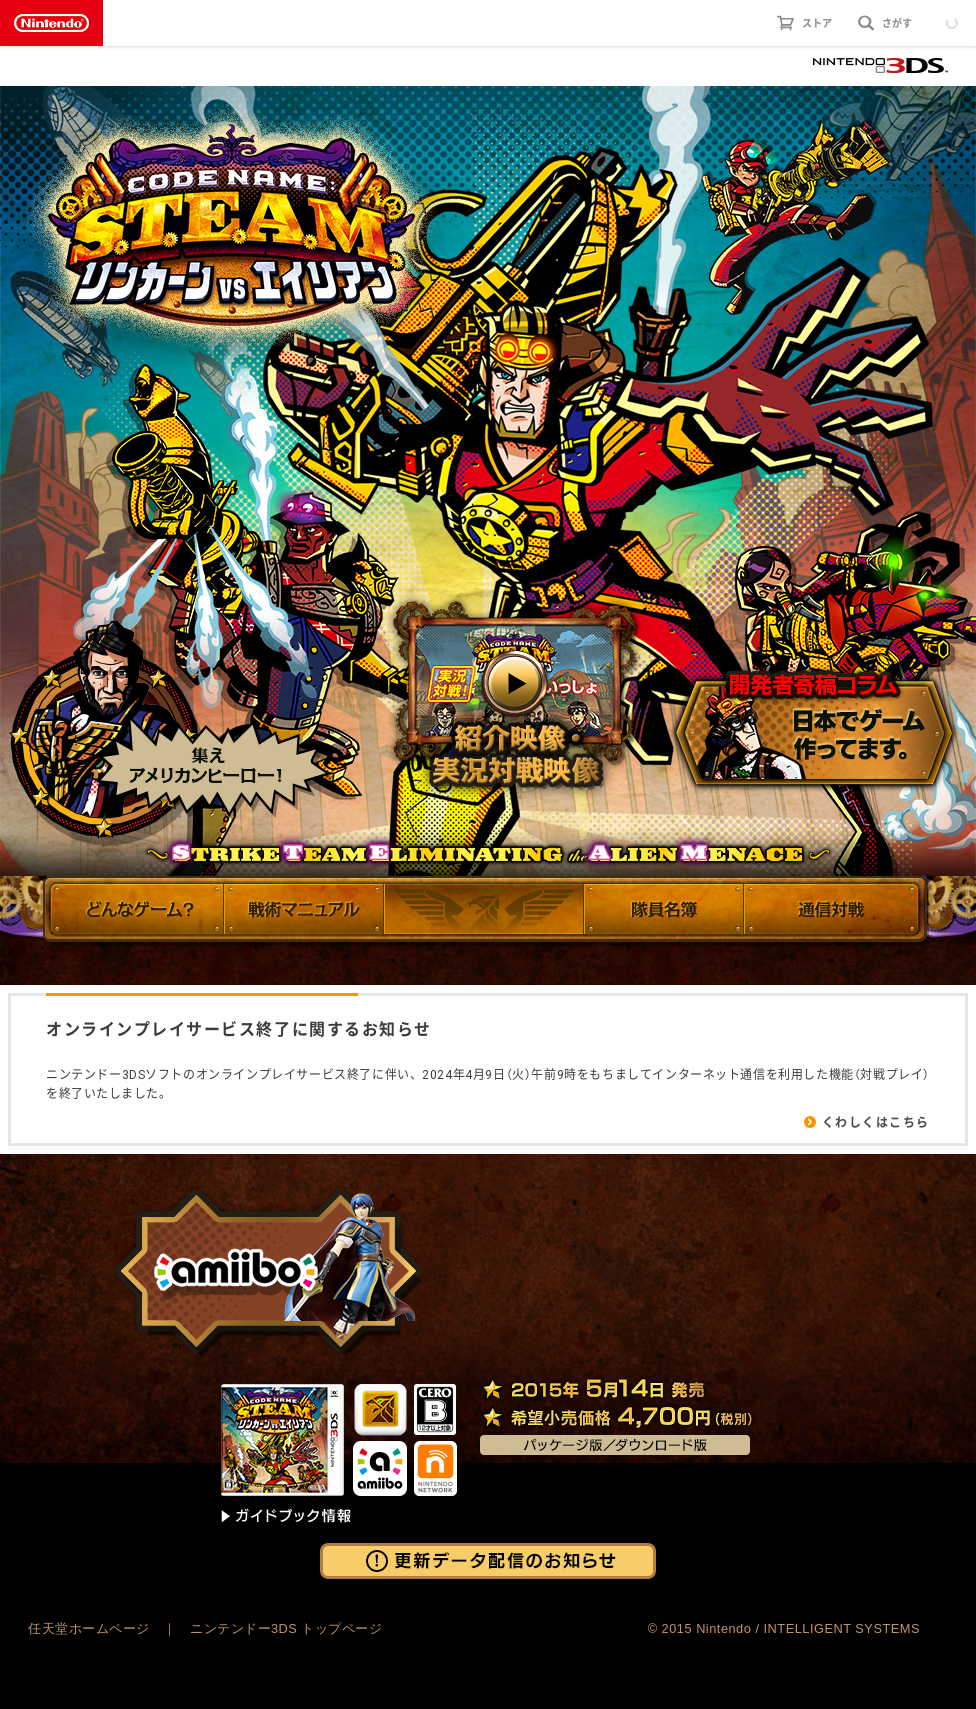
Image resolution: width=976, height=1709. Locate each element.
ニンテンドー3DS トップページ (286, 1628)
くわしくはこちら (876, 1122)
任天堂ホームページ (89, 1628)
